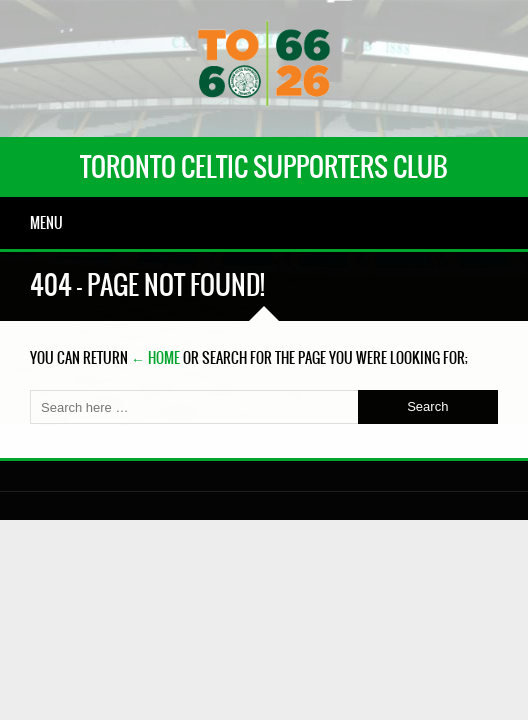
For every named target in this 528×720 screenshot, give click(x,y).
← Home (155, 358)
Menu (46, 223)
